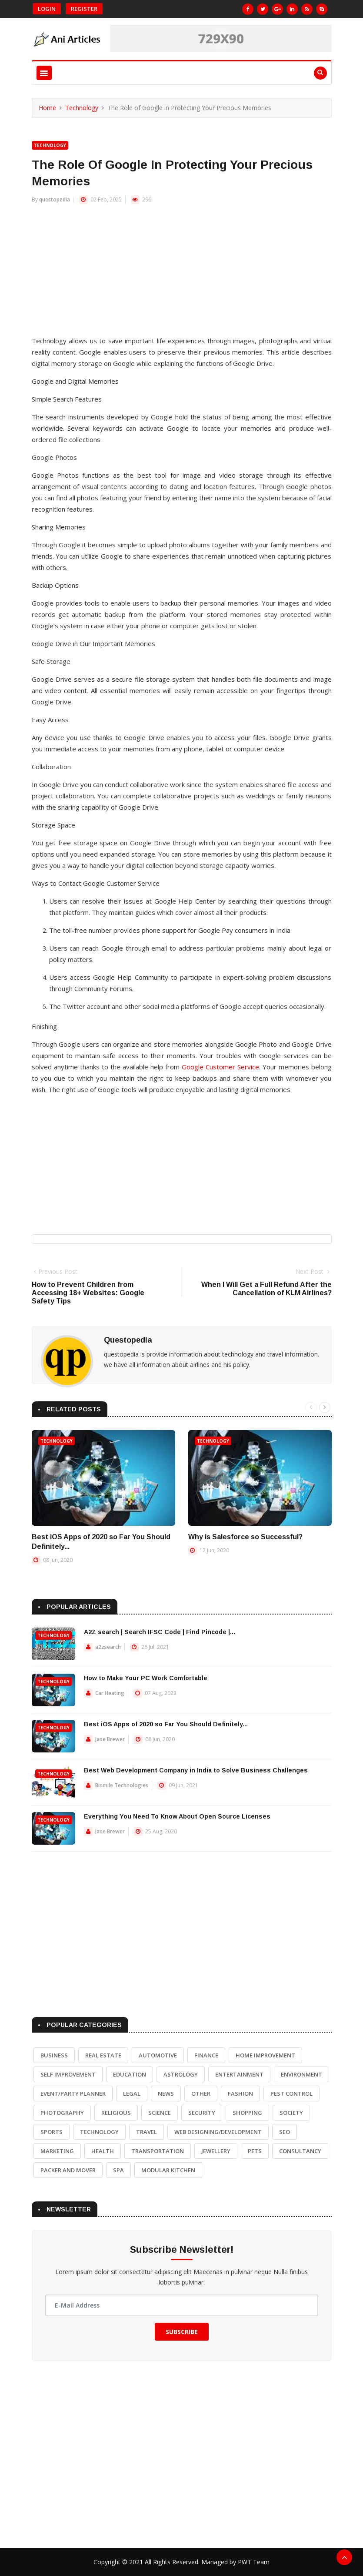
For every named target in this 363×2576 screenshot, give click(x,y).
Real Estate (103, 2055)
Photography (62, 2113)
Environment (301, 2074)
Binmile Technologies (121, 1785)
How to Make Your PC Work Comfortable (145, 1678)
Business (54, 2055)
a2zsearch (108, 1647)
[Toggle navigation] (44, 73)
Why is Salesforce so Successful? (245, 1537)
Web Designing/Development (218, 2132)
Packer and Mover (68, 2170)
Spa (118, 2170)
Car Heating (109, 1693)
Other (200, 2093)
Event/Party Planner (73, 2093)
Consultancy (300, 2151)
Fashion (240, 2093)
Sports (51, 2132)
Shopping (247, 2113)
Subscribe (182, 2332)
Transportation (157, 2151)
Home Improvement (265, 2055)
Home (47, 108)
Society (291, 2113)
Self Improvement (68, 2074)
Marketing (57, 2151)
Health (102, 2151)
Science (159, 2113)
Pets (255, 2151)
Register (84, 9)
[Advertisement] (182, 274)
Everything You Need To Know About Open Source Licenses (177, 1816)
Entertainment (239, 2074)
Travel (146, 2132)
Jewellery (215, 2151)
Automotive (158, 2055)
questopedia (54, 199)
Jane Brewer (110, 1739)
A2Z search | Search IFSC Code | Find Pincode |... (159, 1631)
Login (47, 9)
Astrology (180, 2074)
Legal (131, 2093)
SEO (284, 2132)
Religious (116, 2113)
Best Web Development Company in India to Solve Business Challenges (196, 1770)
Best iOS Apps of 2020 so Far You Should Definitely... (166, 1724)
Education (129, 2074)
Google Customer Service (220, 1066)
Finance (206, 2055)
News (166, 2093)
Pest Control (291, 2093)
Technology (81, 108)
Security (201, 2113)
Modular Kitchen (168, 2170)
